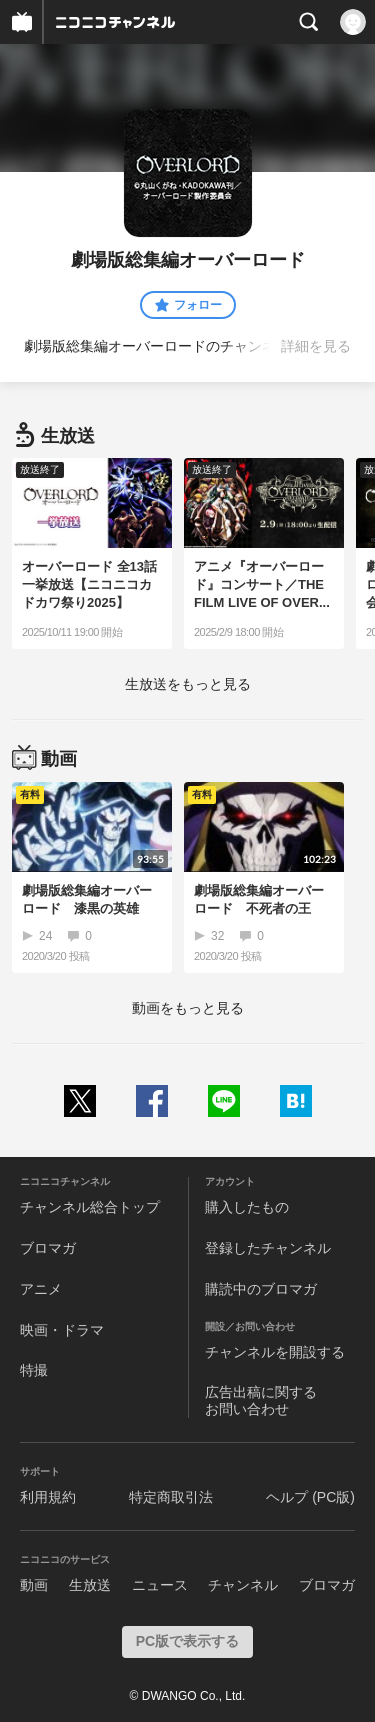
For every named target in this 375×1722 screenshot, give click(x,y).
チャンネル (243, 1585)
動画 (34, 1585)
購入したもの (247, 1207)
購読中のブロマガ (261, 1289)
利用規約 (48, 1497)
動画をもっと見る (188, 1008)
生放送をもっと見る (188, 684)
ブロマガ (48, 1248)
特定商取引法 (171, 1497)
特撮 (34, 1370)
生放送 (90, 1585)
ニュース (160, 1585)
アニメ (41, 1289)
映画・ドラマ (62, 1330)
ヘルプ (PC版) (310, 1497)
